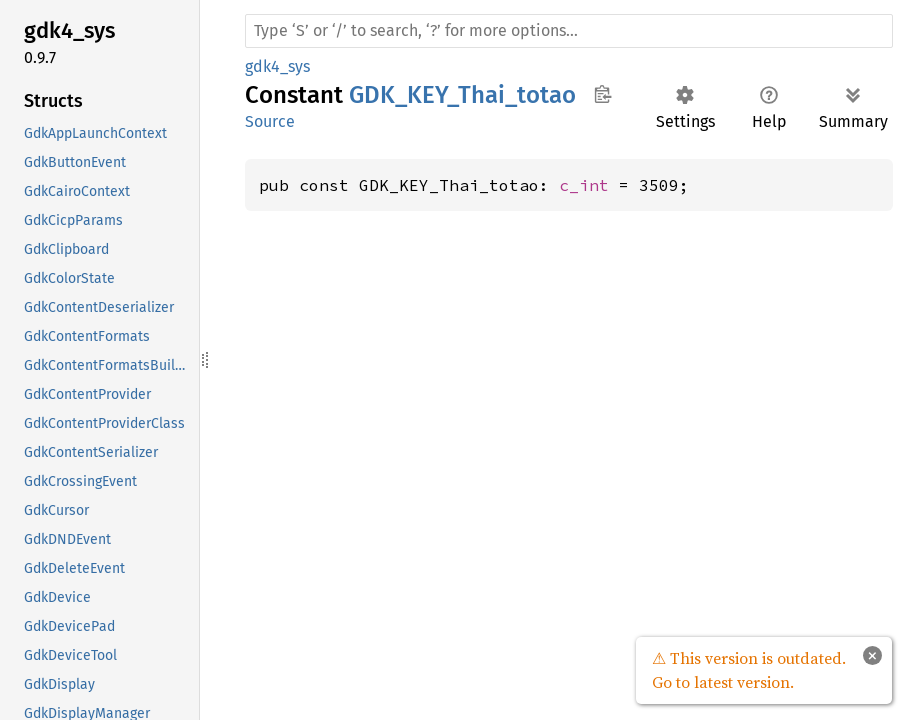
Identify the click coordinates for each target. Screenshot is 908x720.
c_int (584, 185)
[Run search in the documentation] (569, 31)
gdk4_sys (277, 66)
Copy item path (602, 94)
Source (270, 121)
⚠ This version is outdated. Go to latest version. (749, 670)
